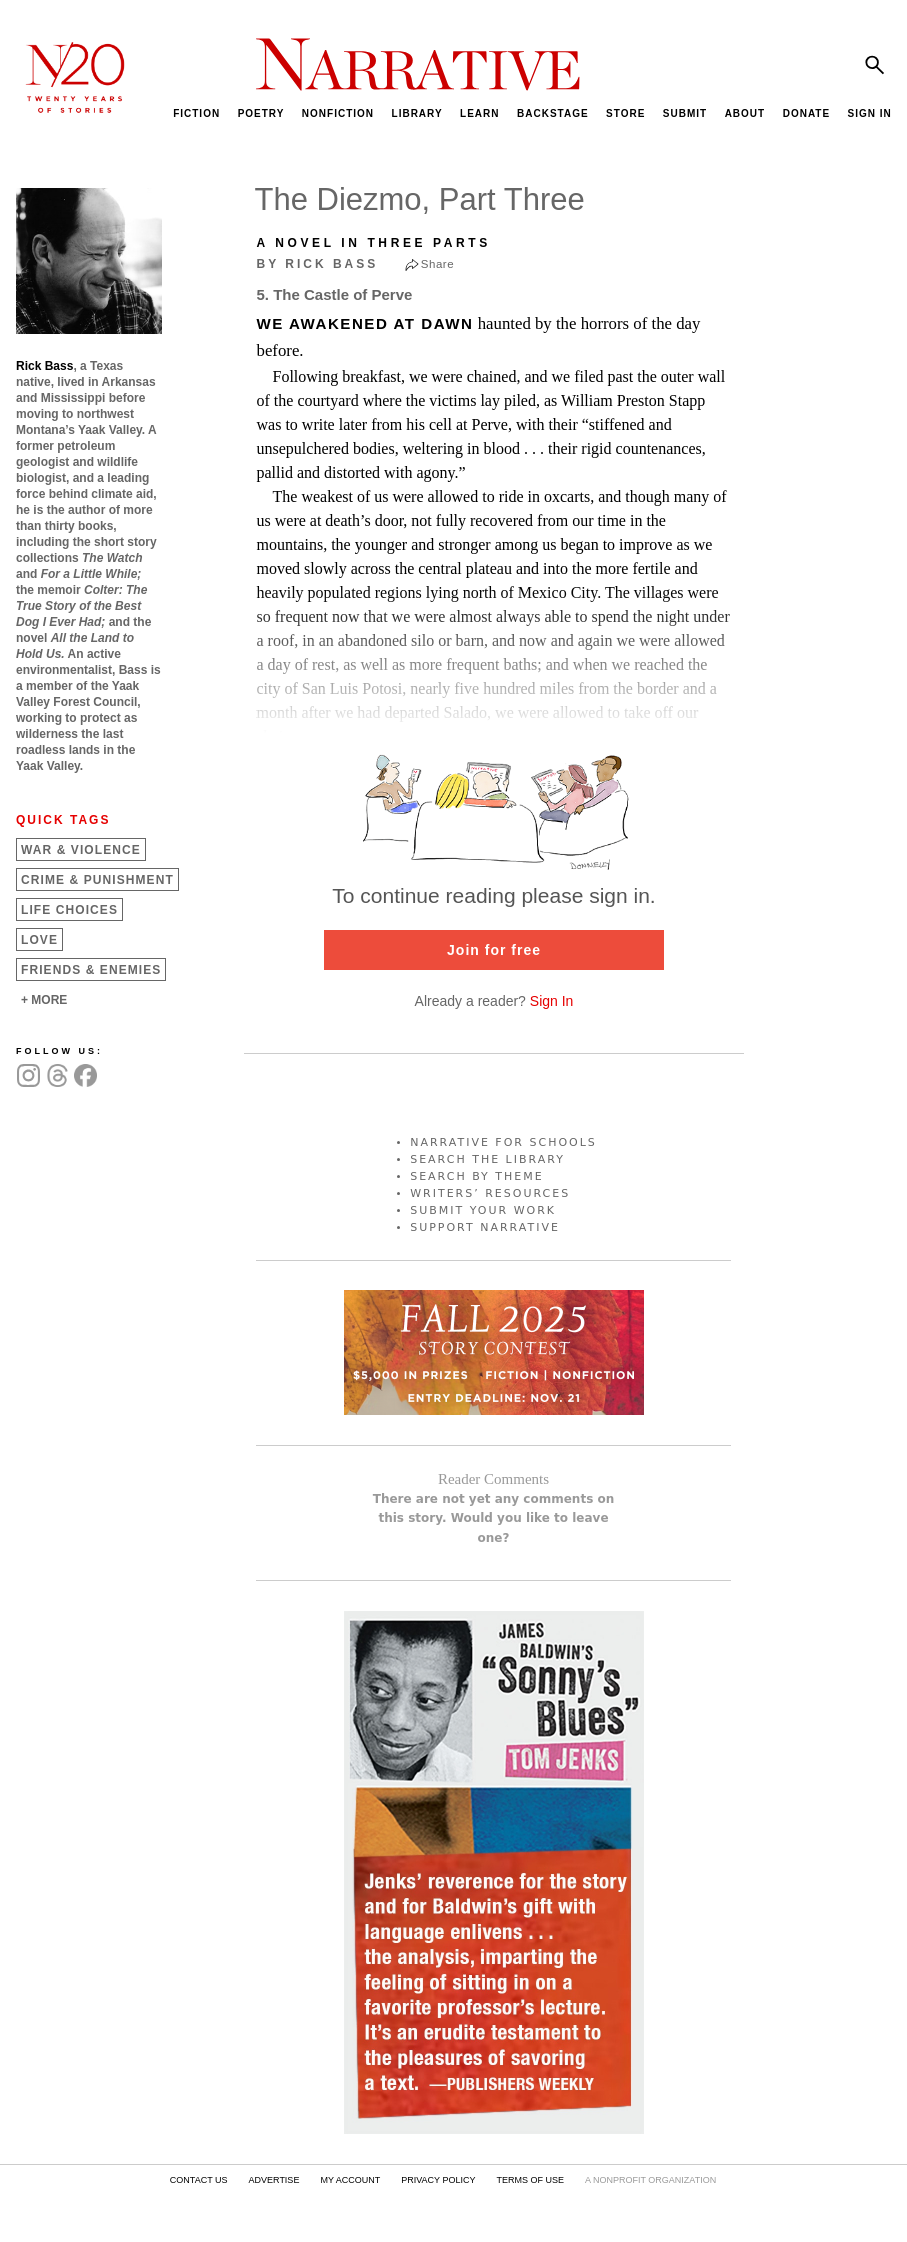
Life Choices (69, 910)
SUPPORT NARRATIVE (485, 1227)
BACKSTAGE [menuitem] (553, 113)
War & (81, 850)
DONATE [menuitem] (806, 113)
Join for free (494, 950)
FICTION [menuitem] (196, 113)
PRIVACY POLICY (438, 2180)
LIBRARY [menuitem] (417, 113)
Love (39, 940)
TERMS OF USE (530, 2180)
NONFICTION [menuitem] (338, 113)
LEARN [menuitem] (479, 113)
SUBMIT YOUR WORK (483, 1210)
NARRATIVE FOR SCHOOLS (503, 1142)
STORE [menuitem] (625, 113)
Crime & (97, 880)
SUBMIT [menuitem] (685, 113)
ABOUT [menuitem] (745, 113)
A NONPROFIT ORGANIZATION (650, 2180)
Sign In (552, 1001)
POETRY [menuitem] (261, 113)
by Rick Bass (318, 264)
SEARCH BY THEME (477, 1176)
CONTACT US (199, 2180)
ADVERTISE (274, 2180)
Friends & (91, 970)
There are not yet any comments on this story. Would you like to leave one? (494, 1518)
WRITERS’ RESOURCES (490, 1193)
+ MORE (44, 1000)
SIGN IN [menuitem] (870, 113)
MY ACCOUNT (350, 2180)
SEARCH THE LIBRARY (487, 1159)
